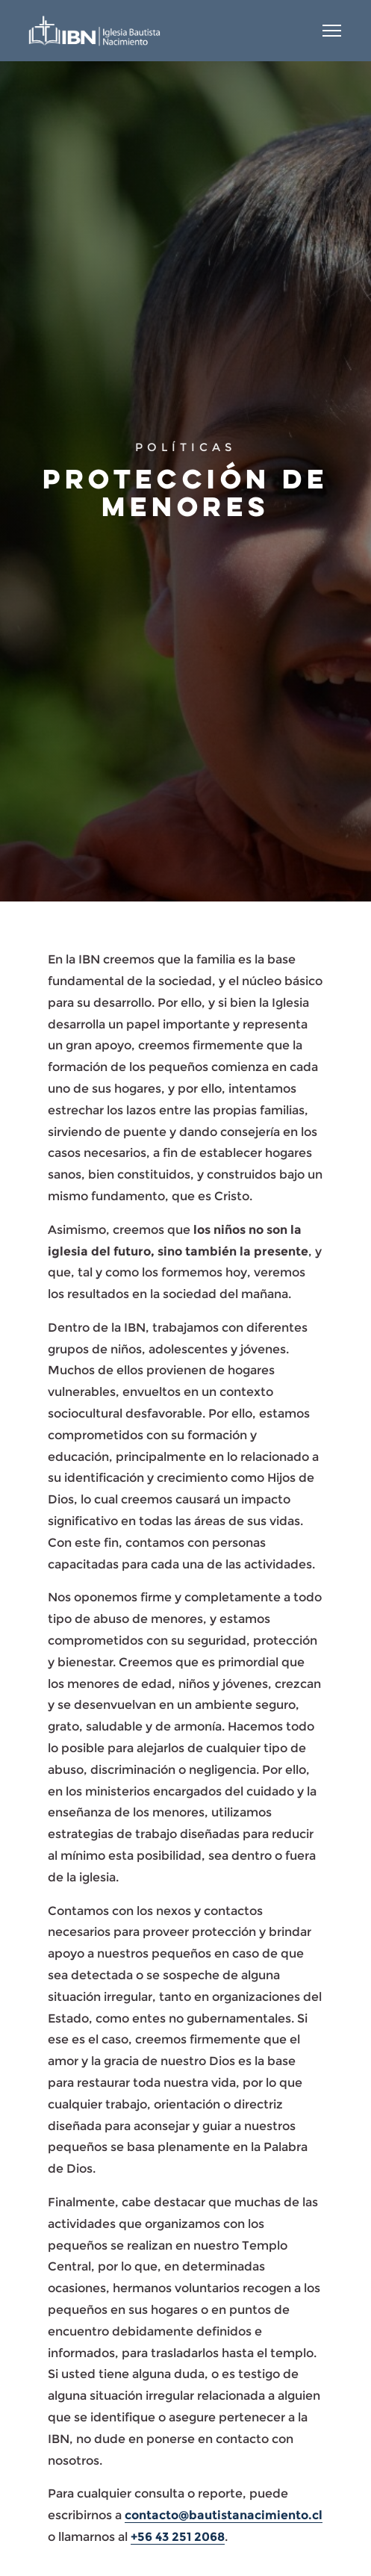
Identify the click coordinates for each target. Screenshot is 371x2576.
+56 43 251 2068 (178, 2537)
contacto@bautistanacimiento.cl (223, 2515)
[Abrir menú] (332, 30)
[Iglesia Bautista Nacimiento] (94, 30)
